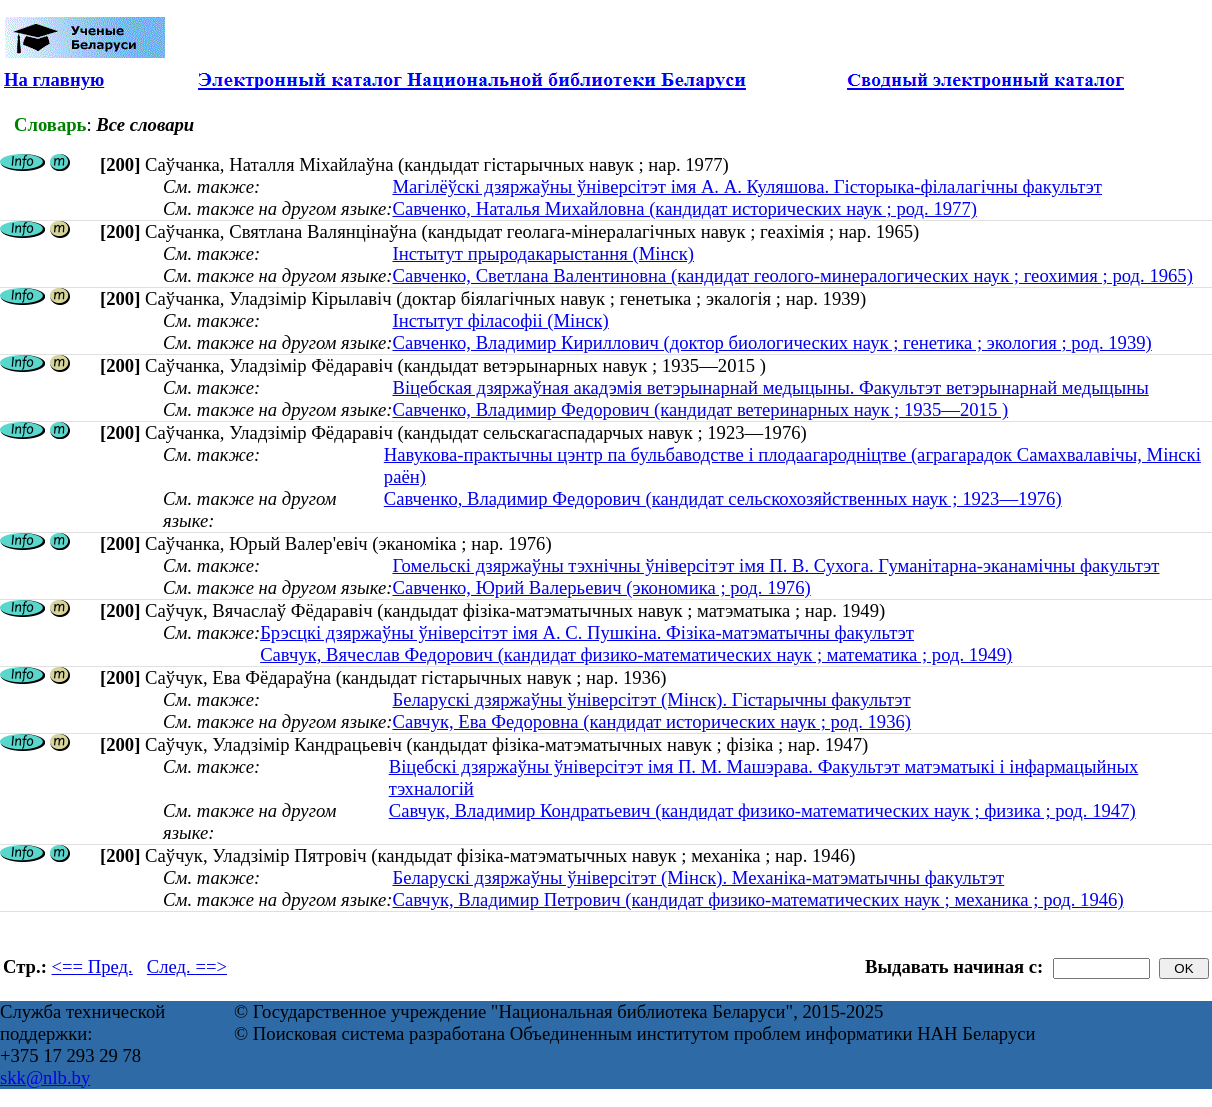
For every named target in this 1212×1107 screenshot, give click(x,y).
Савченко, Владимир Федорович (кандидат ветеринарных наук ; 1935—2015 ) (700, 409)
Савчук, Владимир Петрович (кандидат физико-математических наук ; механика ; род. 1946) (757, 899)
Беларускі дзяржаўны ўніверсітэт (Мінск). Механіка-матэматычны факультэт (698, 877)
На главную (54, 79)
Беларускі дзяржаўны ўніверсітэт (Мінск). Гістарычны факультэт (651, 699)
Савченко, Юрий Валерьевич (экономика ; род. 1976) (601, 587)
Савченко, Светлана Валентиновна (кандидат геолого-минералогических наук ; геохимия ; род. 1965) (792, 275)
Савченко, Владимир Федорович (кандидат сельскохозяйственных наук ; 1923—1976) (723, 498)
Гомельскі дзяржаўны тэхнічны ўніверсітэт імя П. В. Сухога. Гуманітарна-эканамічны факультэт (775, 565)
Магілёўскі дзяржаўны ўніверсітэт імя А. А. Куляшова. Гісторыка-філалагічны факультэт (747, 186)
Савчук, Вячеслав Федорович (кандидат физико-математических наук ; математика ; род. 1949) (636, 654)
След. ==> (187, 966)
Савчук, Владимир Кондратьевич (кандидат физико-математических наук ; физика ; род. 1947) (762, 810)
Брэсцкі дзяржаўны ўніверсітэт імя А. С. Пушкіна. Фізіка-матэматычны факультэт (587, 632)
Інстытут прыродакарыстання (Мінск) (543, 253)
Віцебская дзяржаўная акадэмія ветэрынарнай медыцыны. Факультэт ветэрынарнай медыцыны (770, 387)
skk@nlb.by (45, 1077)
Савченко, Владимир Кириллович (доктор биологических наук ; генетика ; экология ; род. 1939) (771, 342)
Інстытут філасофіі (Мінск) (500, 320)
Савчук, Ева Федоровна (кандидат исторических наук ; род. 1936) (651, 721)
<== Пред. (92, 966)
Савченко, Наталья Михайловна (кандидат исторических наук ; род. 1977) (684, 208)
